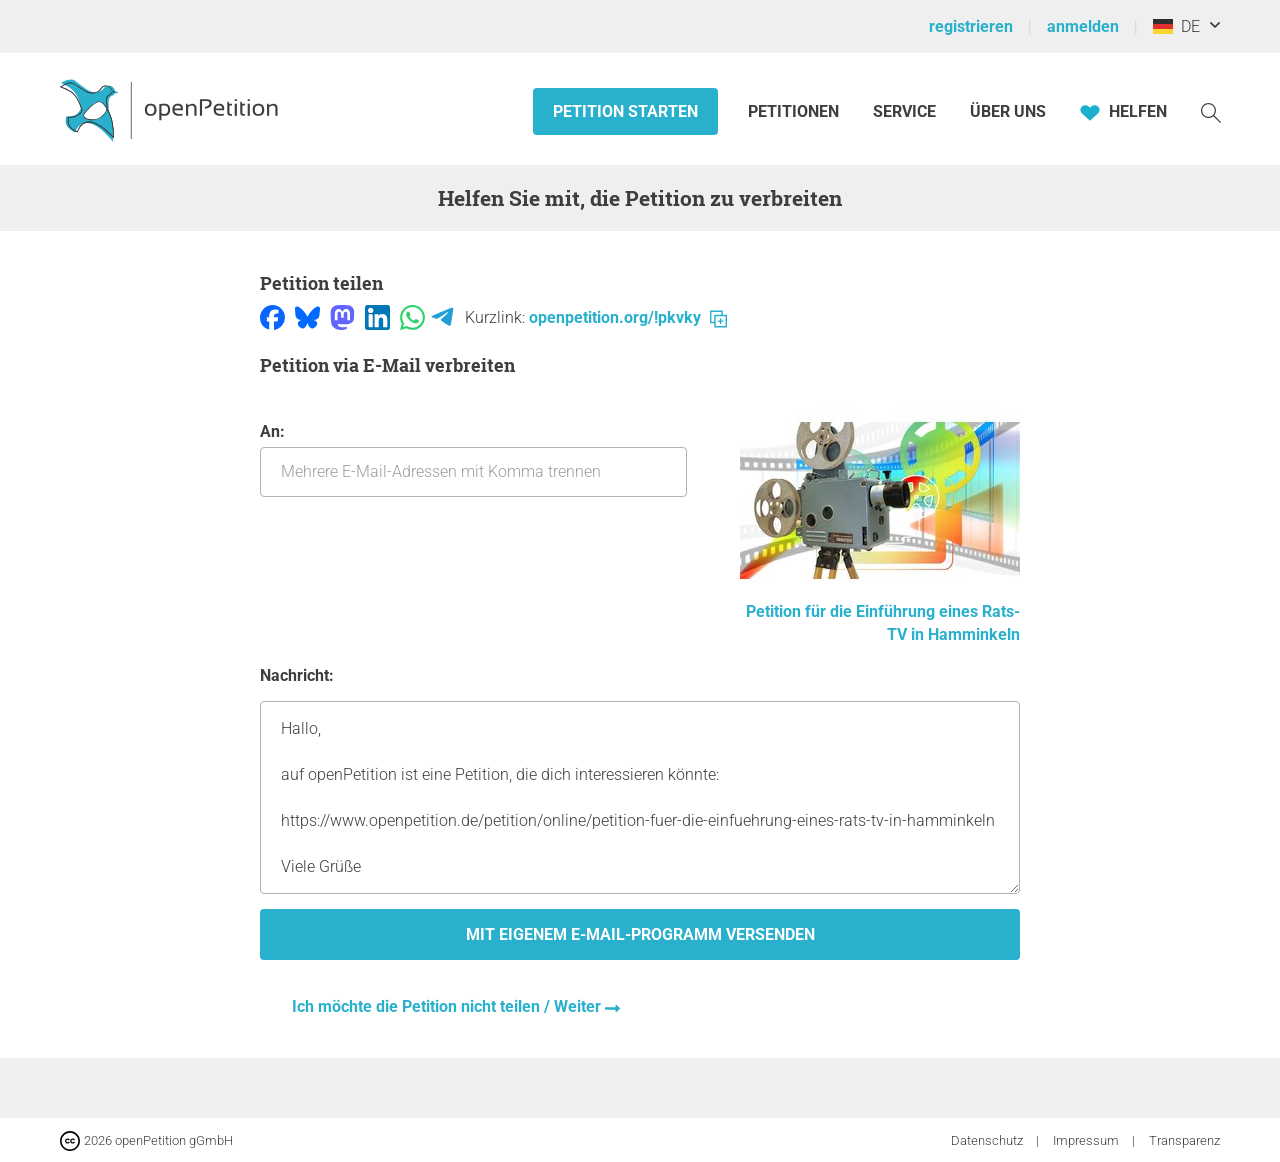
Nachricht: (297, 675)
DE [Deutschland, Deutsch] (1176, 26)
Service (904, 111)
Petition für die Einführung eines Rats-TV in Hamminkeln (880, 611)
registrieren (971, 26)
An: (473, 459)
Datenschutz (988, 1140)
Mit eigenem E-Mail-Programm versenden (640, 934)
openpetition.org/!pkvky (628, 317)
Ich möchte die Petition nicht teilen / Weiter (448, 1006)
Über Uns (1008, 111)
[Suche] (1211, 111)
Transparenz (1184, 1140)
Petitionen (795, 111)
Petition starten (625, 111)
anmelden (1083, 26)
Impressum (1087, 1140)
